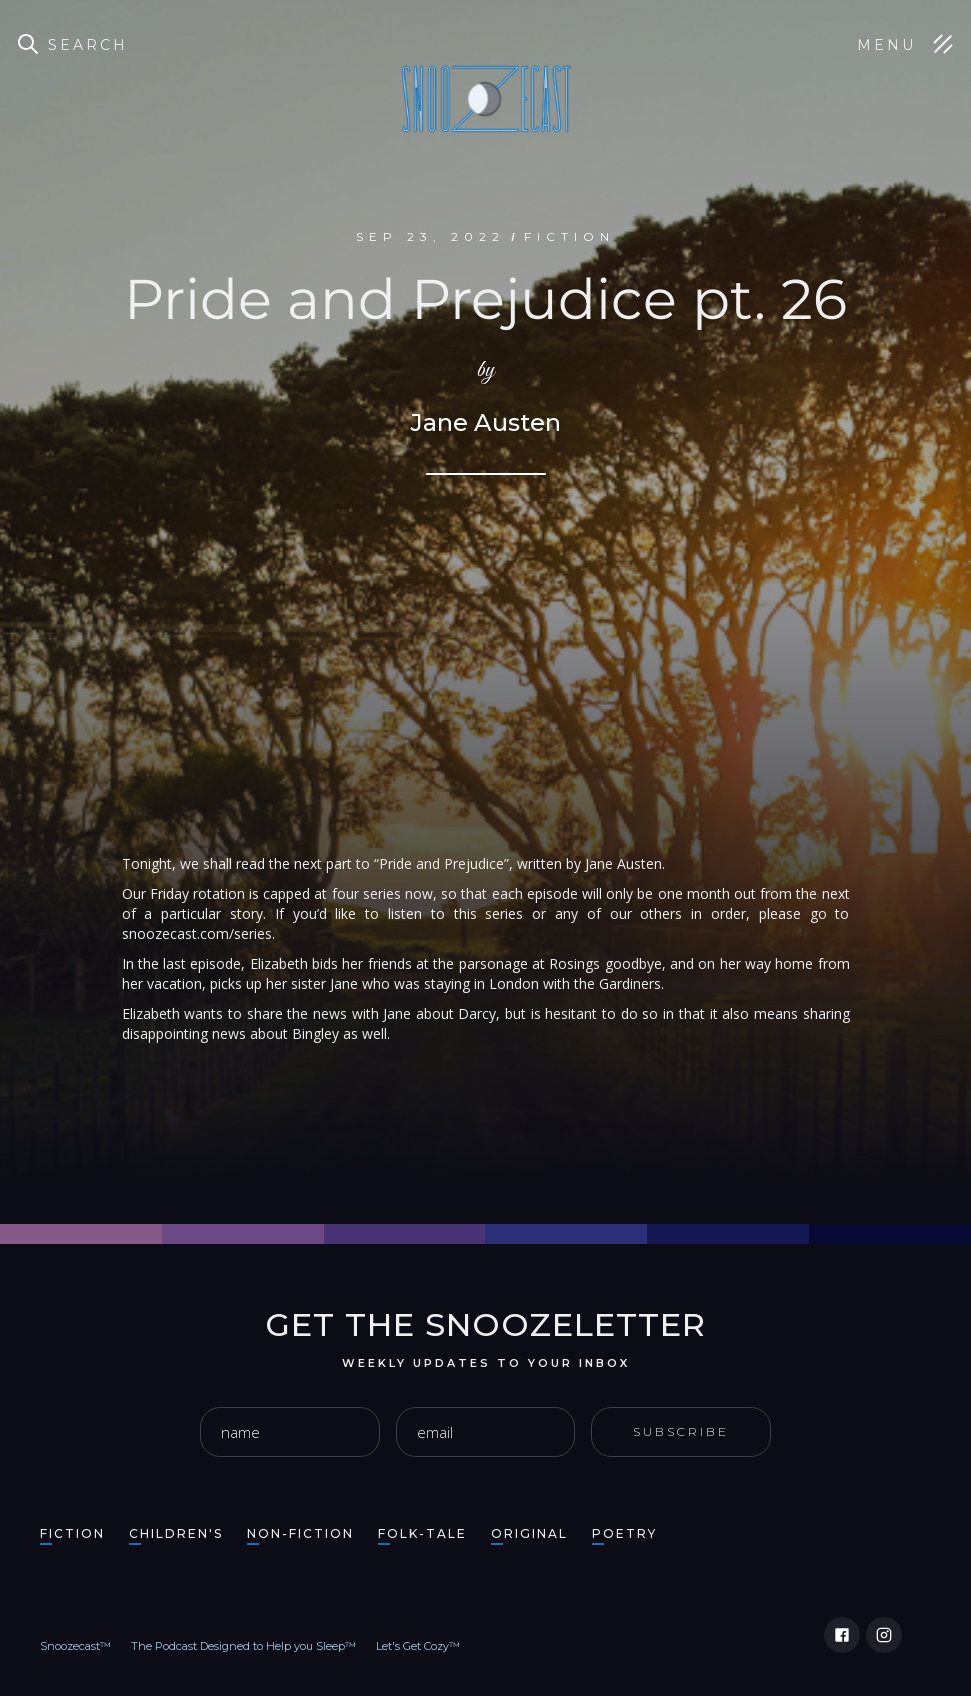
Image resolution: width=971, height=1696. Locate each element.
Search (88, 45)
